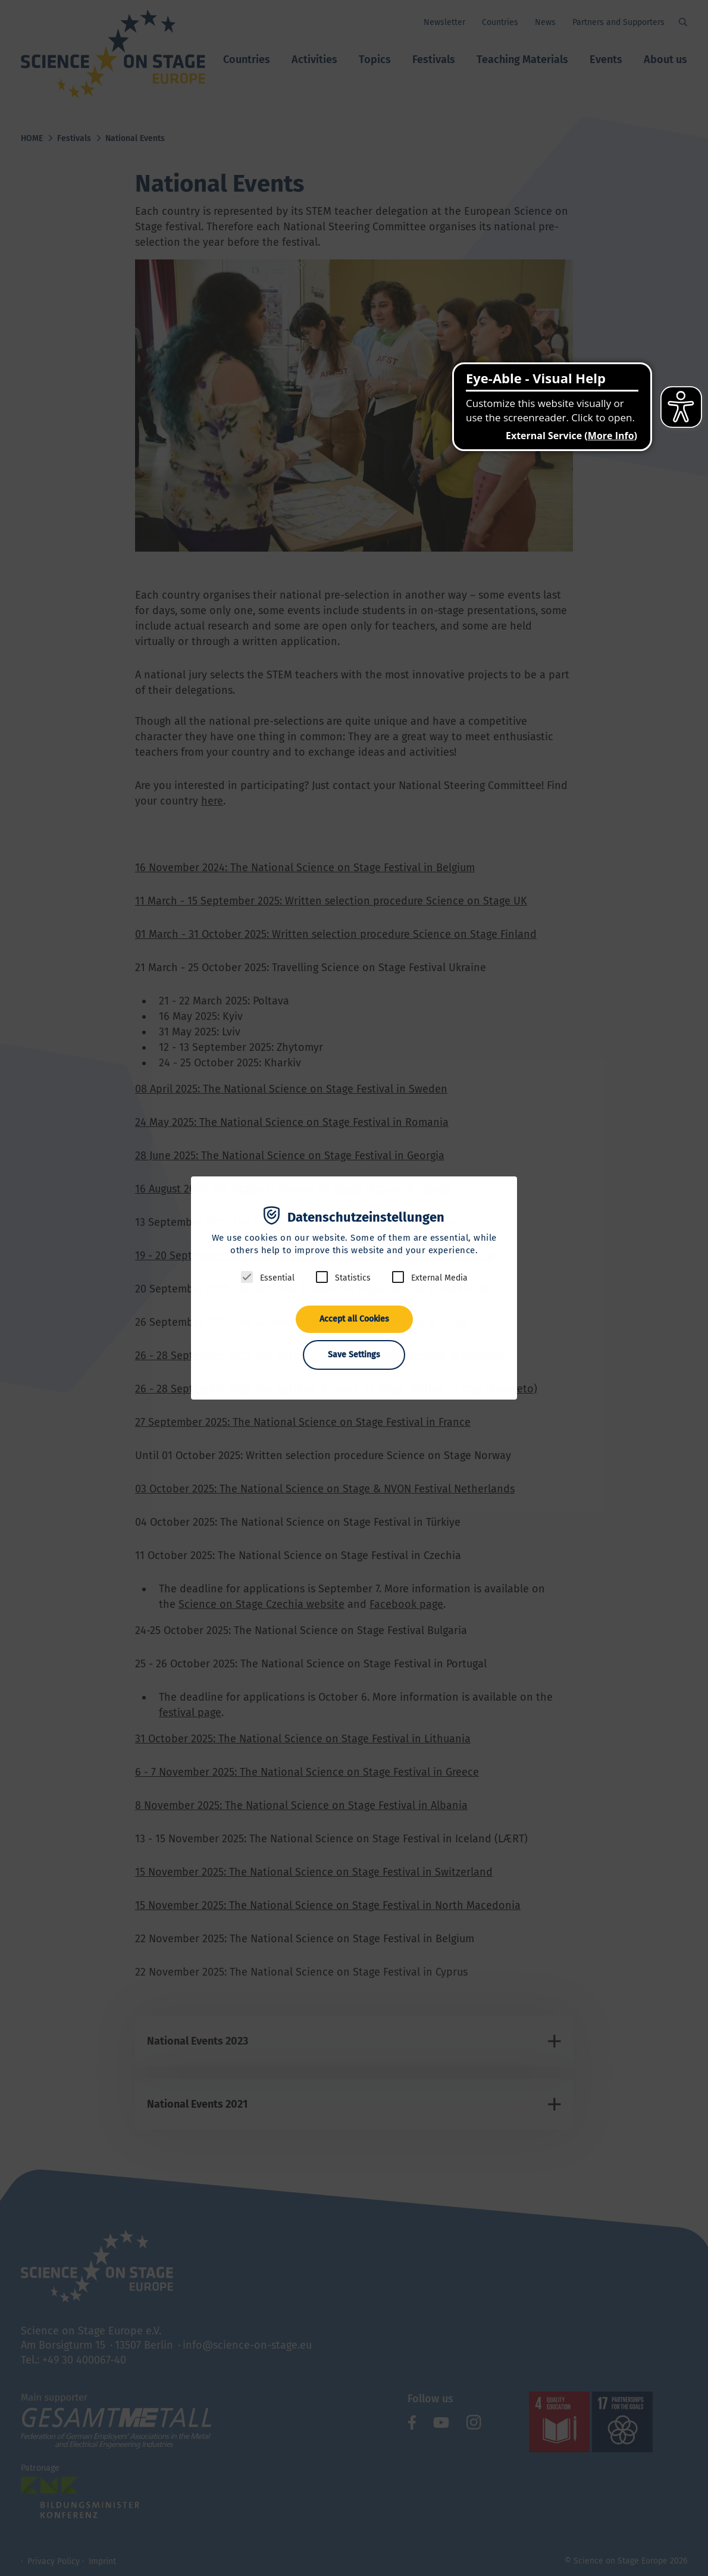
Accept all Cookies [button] (354, 1319)
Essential (277, 1278)
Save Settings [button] (354, 1355)
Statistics (353, 1278)
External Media (439, 1278)
